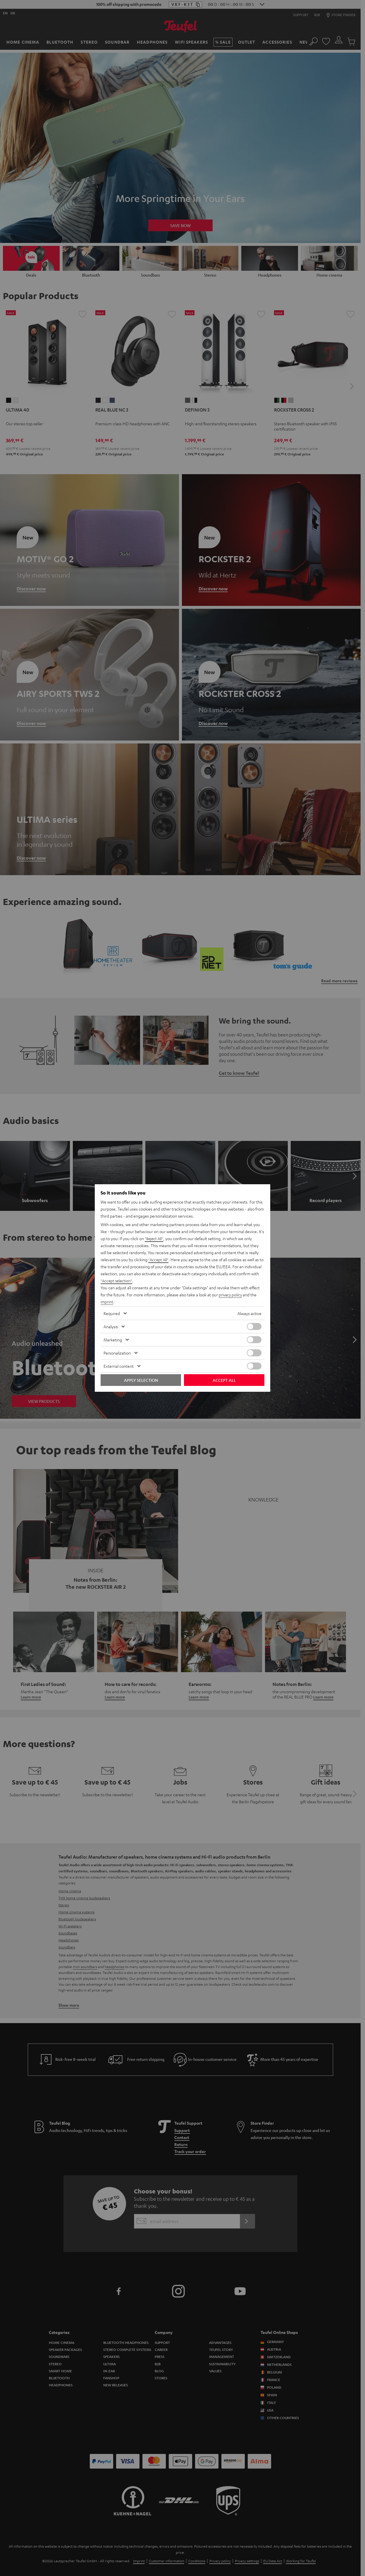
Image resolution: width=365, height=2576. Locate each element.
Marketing (113, 1339)
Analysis (111, 1326)
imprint (107, 1301)
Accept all (224, 1380)
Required (112, 1313)
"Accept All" (158, 1259)
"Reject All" (154, 1238)
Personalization (117, 1352)
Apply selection (141, 1380)
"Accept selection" (117, 1280)
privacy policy (231, 1294)
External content (119, 1366)
